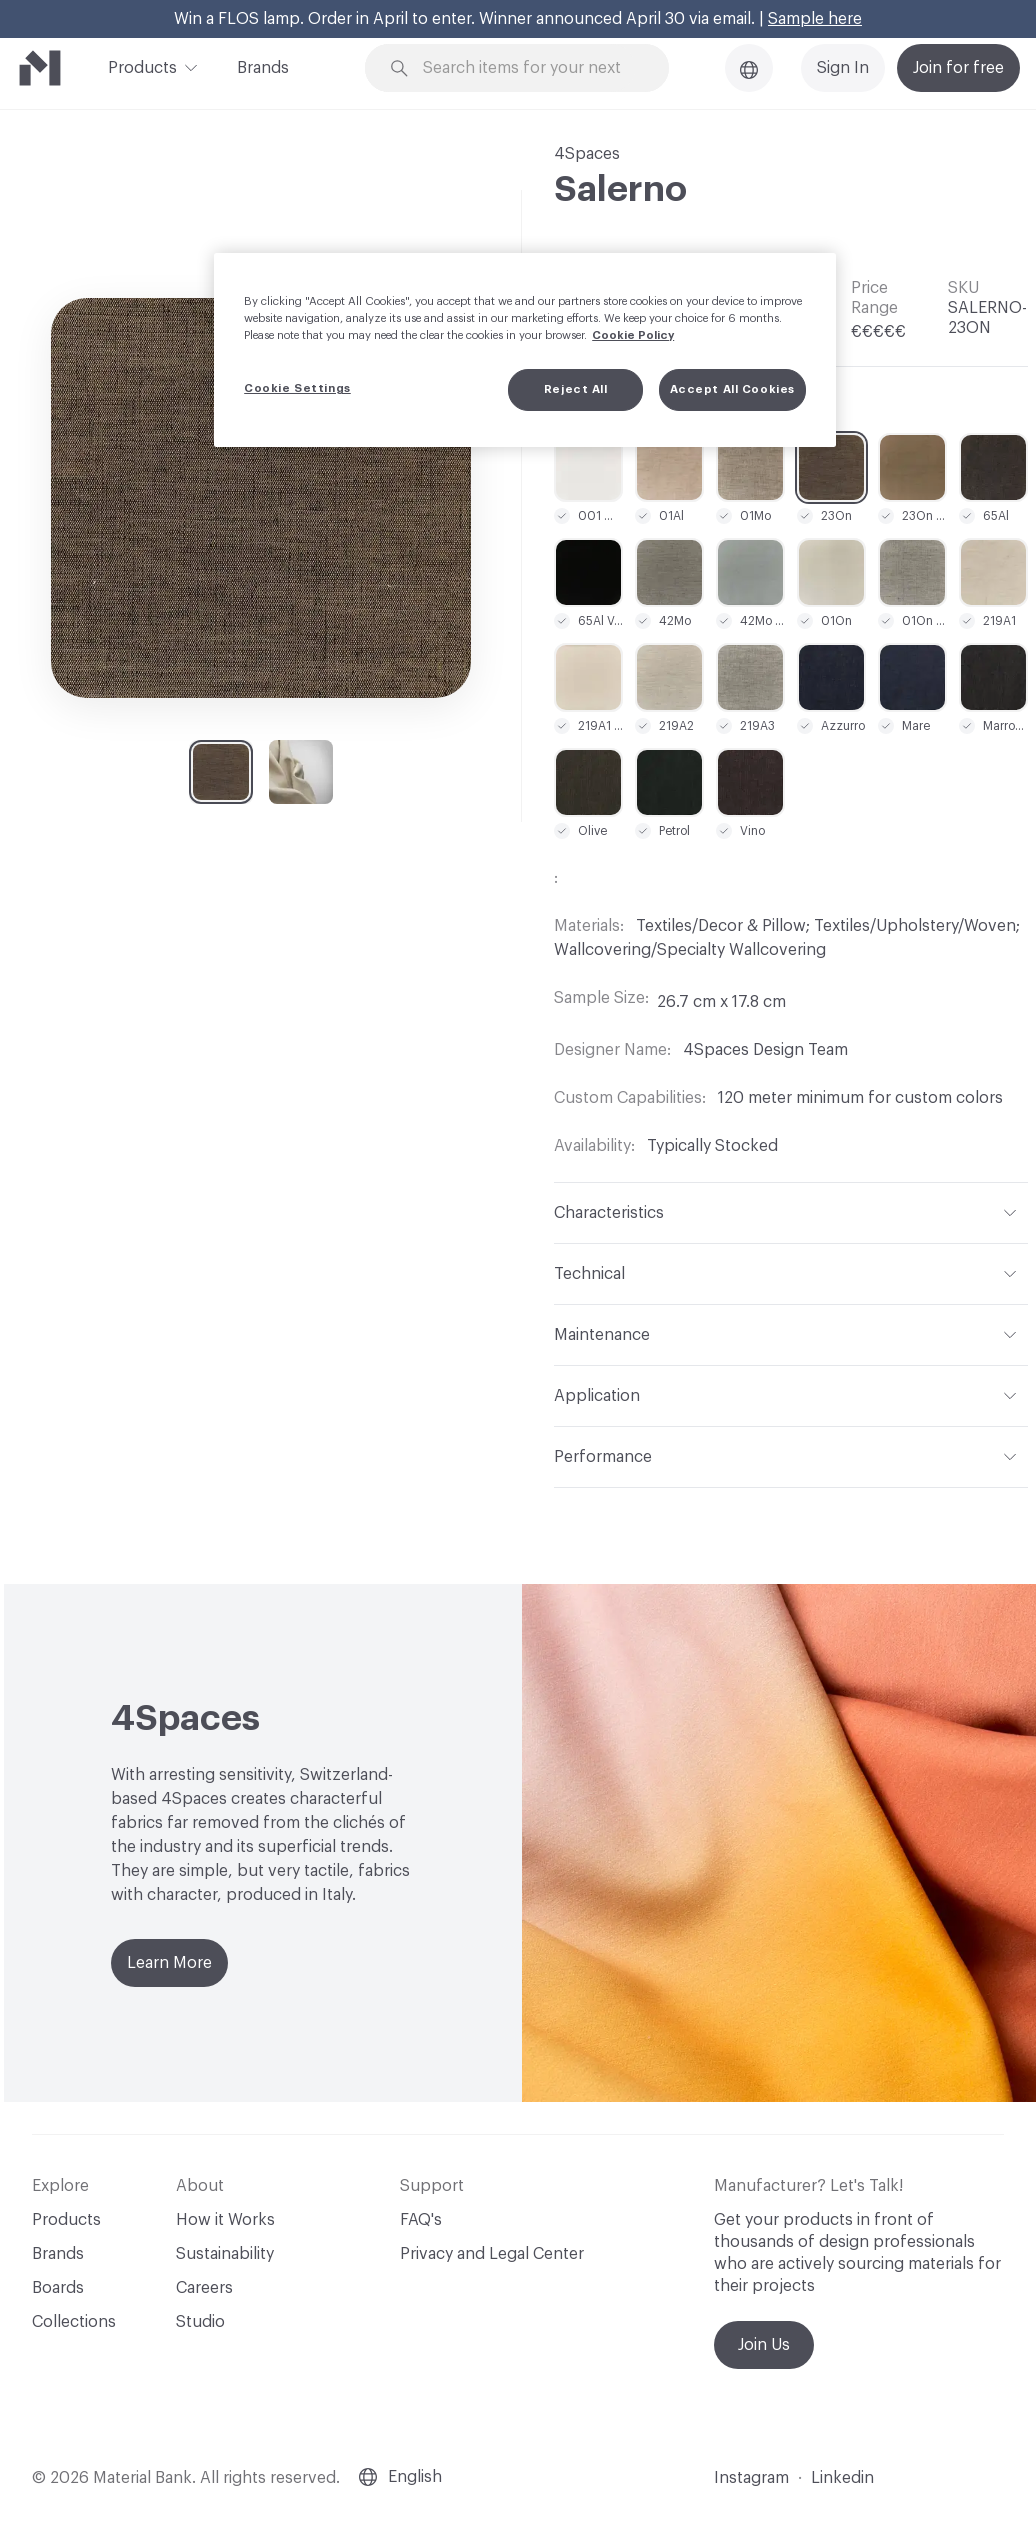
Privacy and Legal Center (492, 2254)
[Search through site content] (529, 68)
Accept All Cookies (732, 389)
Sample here (815, 19)
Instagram (751, 2478)
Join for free (958, 68)
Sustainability (225, 2254)
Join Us (764, 2345)
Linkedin (842, 2478)
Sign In (843, 68)
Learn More (169, 1963)
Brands (263, 68)
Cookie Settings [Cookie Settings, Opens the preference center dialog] (297, 388)
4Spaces (587, 154)
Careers (204, 2288)
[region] (525, 350)
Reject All (576, 389)
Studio (200, 2322)
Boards (58, 2288)
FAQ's (421, 2220)
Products (142, 66)
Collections (74, 2322)
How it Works (225, 2220)
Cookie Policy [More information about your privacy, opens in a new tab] (633, 335)
